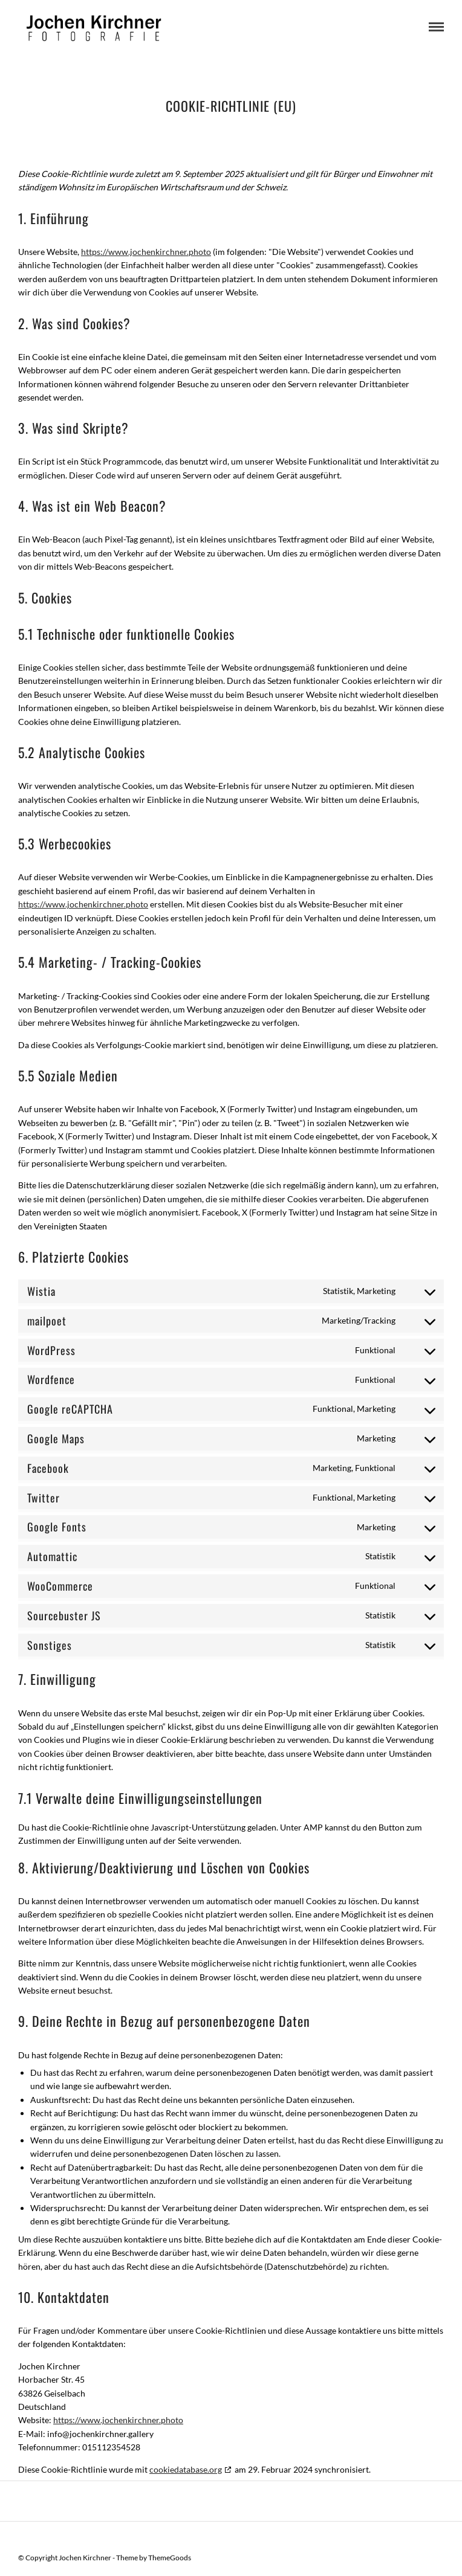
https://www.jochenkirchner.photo (146, 251)
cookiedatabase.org (185, 2469)
